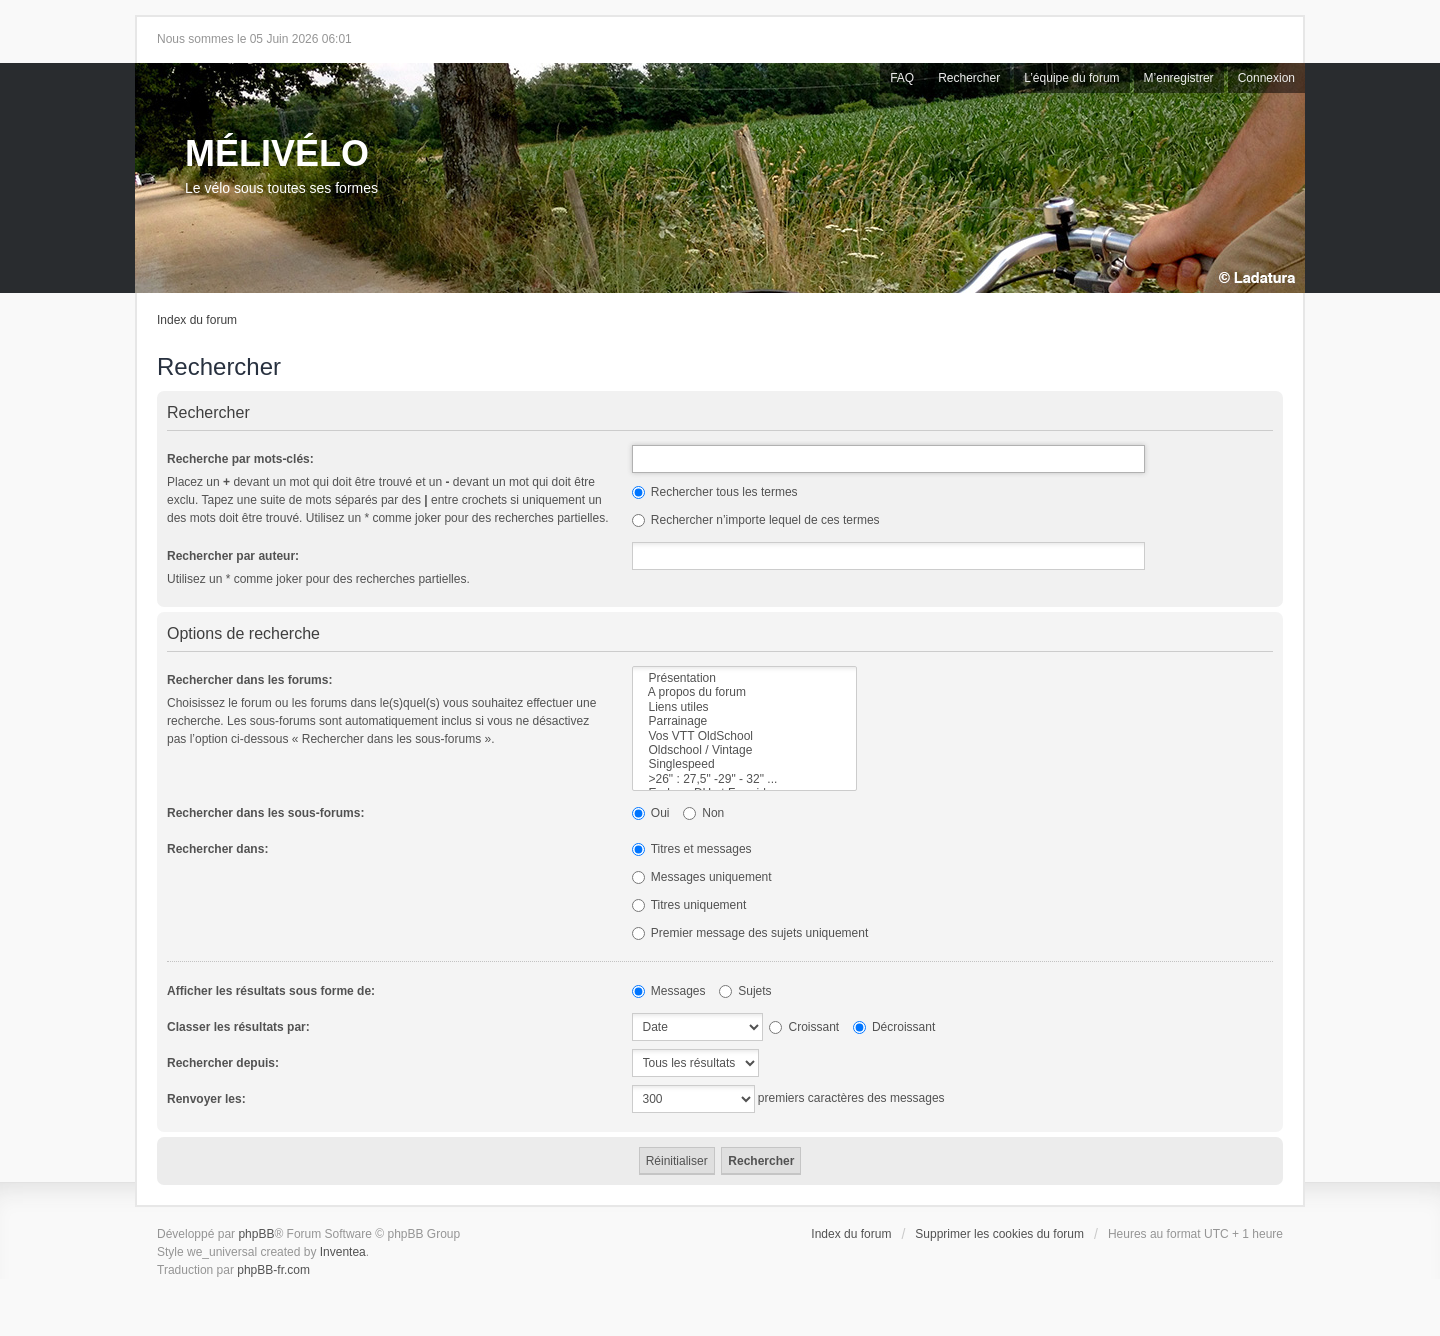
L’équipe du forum (1071, 78)
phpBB (256, 1234)
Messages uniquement (702, 877)
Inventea (343, 1252)
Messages (669, 991)
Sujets (745, 991)
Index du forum (197, 320)
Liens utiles (744, 707)
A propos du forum (744, 692)
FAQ (902, 78)
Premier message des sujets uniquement (750, 933)
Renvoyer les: (206, 1099)
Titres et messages (692, 849)
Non (703, 813)
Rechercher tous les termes (715, 492)
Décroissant (894, 1027)
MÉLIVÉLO (277, 153)
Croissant (804, 1027)
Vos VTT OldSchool (744, 736)
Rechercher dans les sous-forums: (265, 813)
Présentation (744, 678)
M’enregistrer (1179, 78)
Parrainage (744, 721)
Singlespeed (744, 764)
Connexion (1266, 78)
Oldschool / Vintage (744, 750)
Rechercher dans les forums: (249, 680)
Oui (651, 813)
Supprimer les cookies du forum (999, 1234)
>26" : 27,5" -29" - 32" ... (744, 779)
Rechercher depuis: (223, 1063)
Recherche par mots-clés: (240, 459)
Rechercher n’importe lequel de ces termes (756, 520)
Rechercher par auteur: (233, 556)
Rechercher (969, 78)
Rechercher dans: (217, 849)
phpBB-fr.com (273, 1270)
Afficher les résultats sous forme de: (271, 991)
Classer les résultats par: (238, 1027)
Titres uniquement (689, 905)
